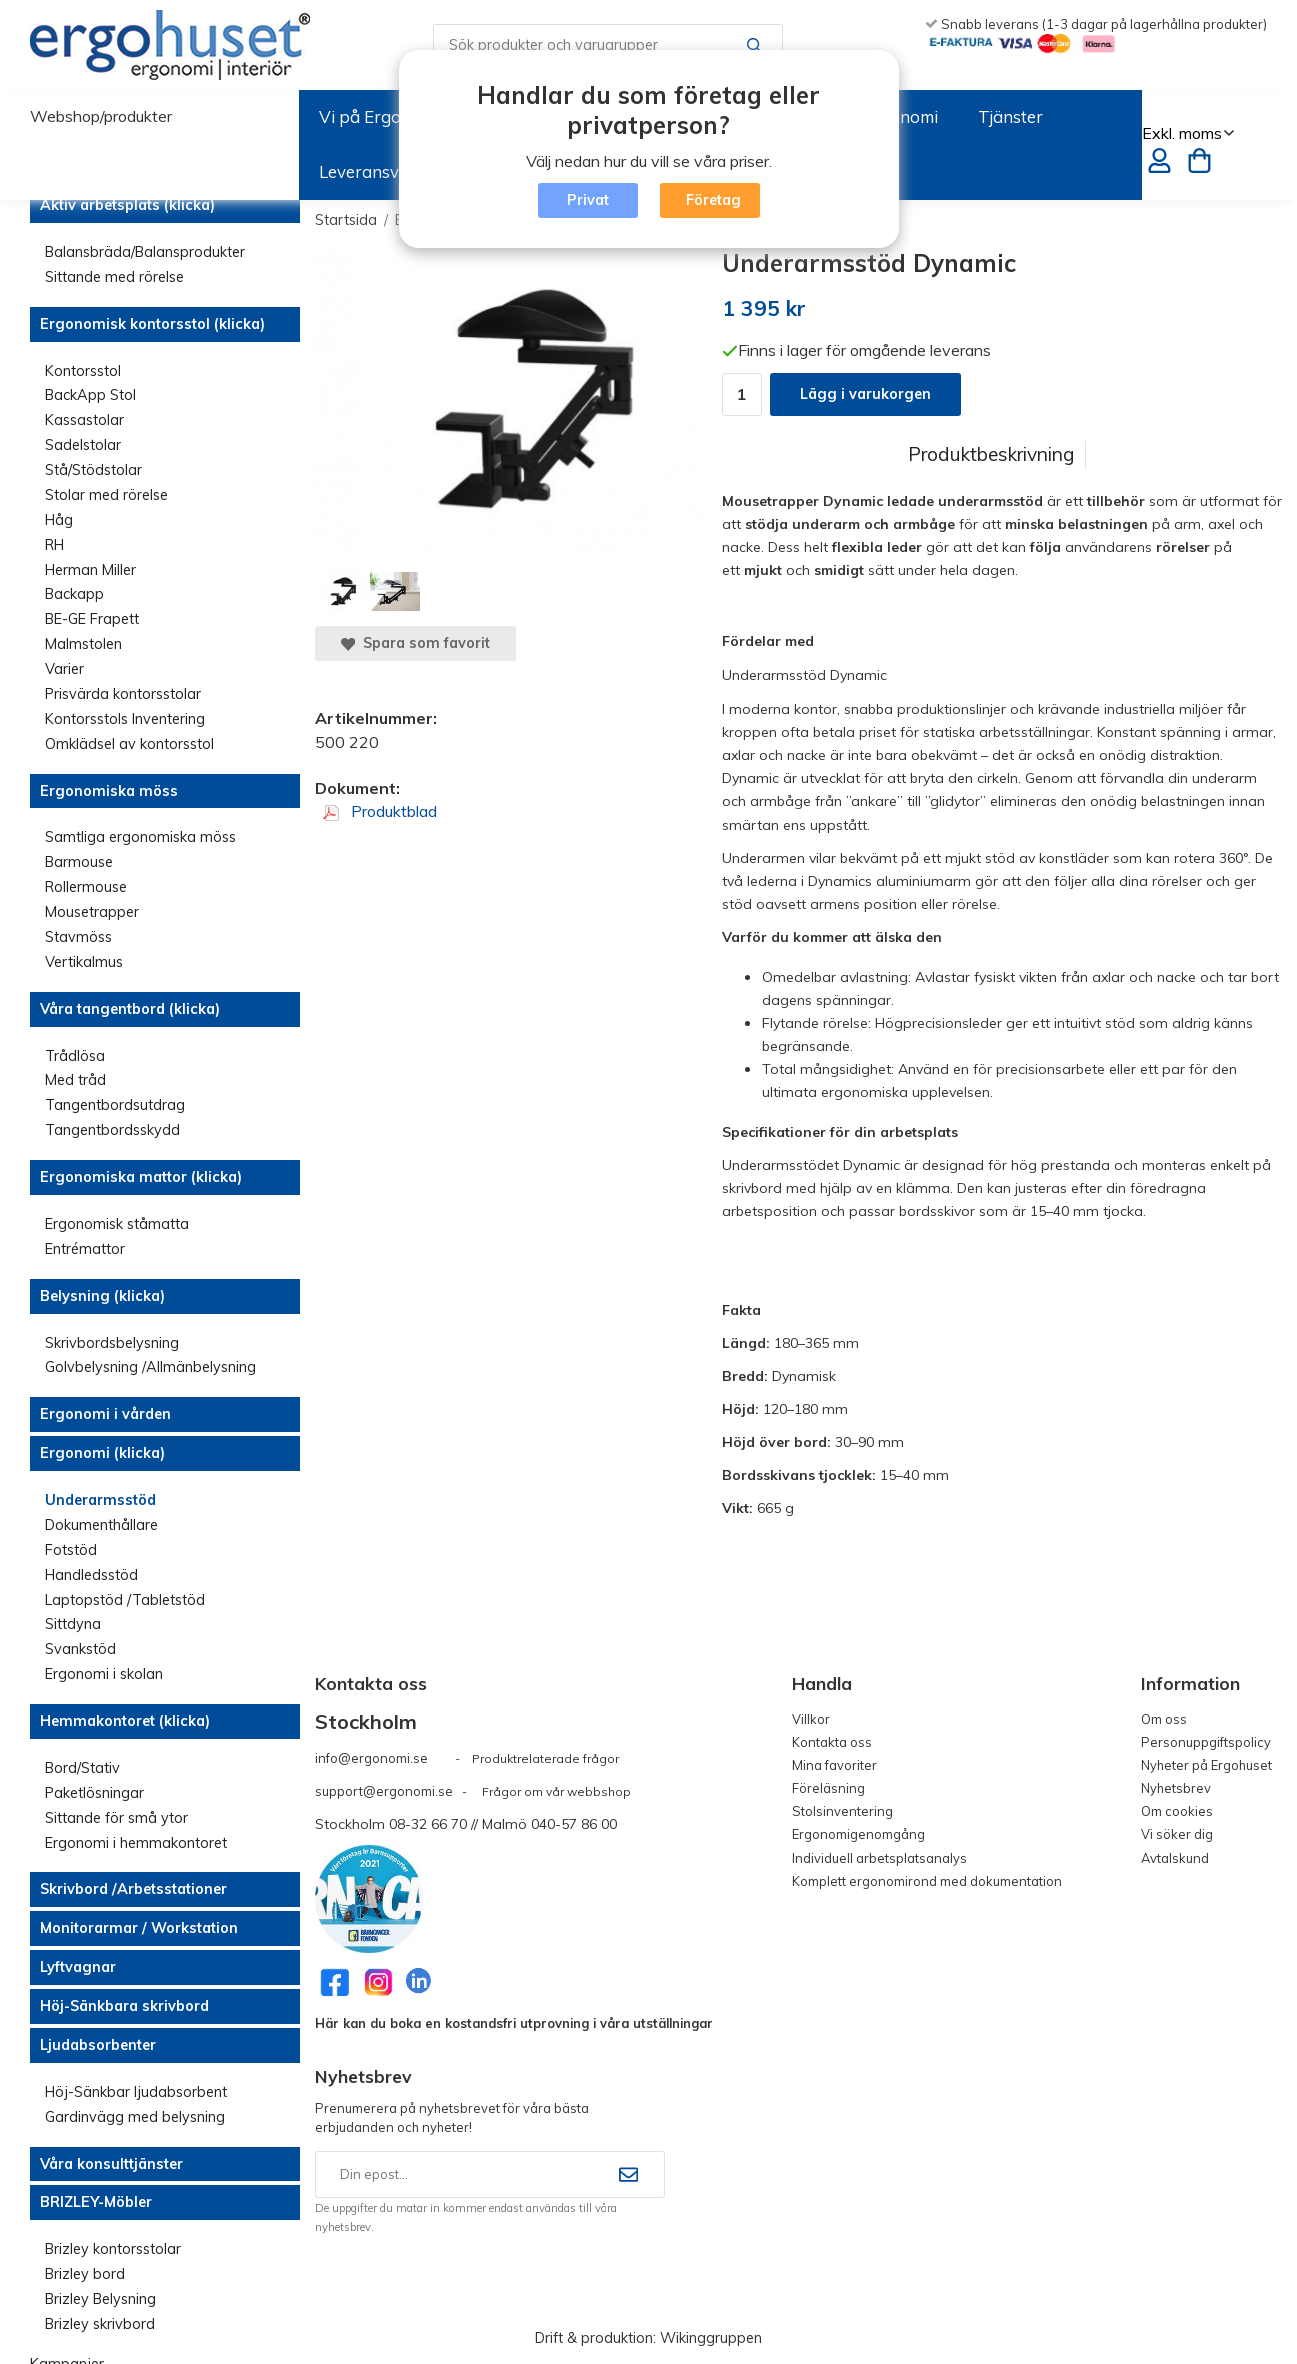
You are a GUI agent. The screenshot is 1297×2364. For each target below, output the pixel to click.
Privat (588, 200)
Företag (713, 200)
